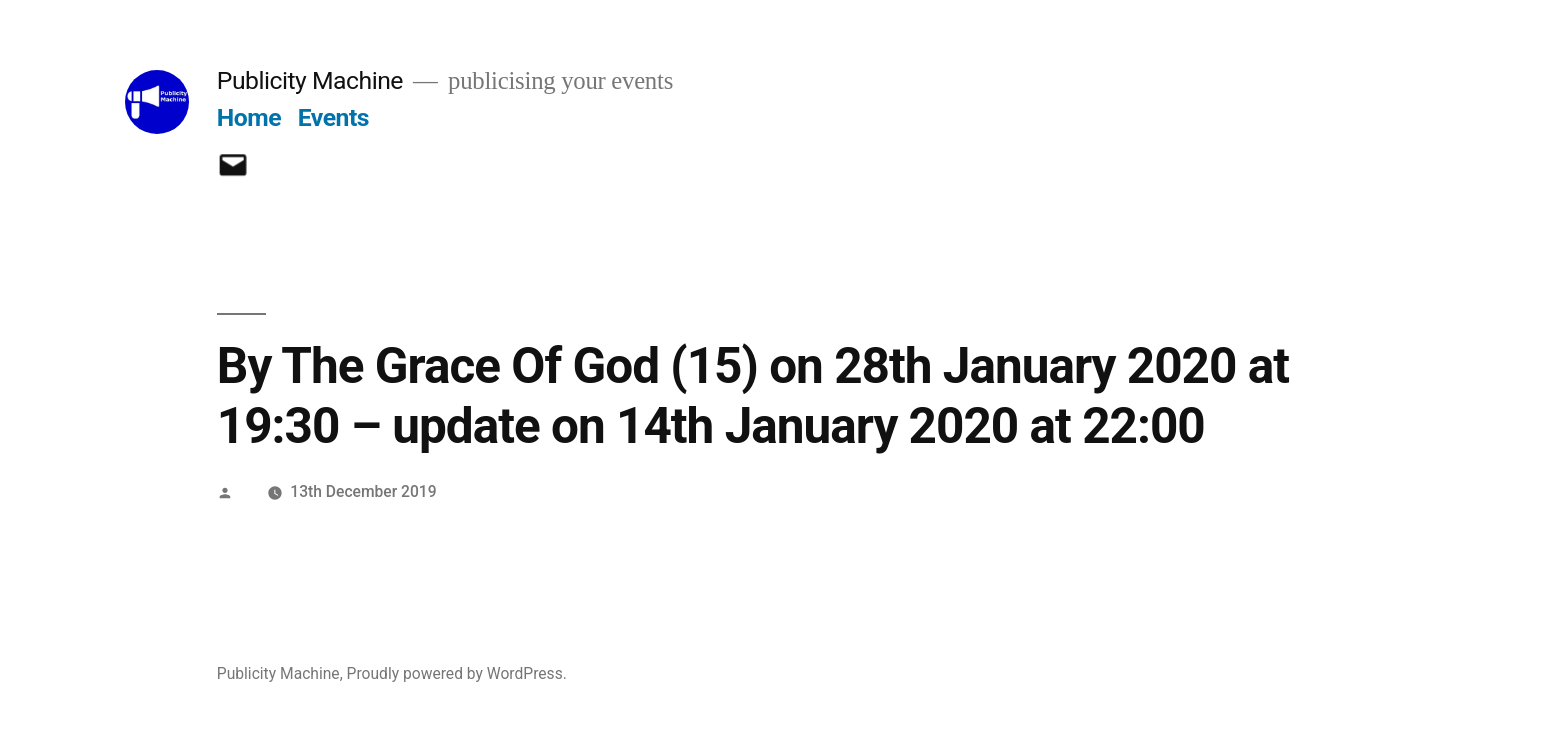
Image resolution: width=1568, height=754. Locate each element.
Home (249, 117)
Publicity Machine (310, 80)
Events (333, 117)
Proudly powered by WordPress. (457, 673)
